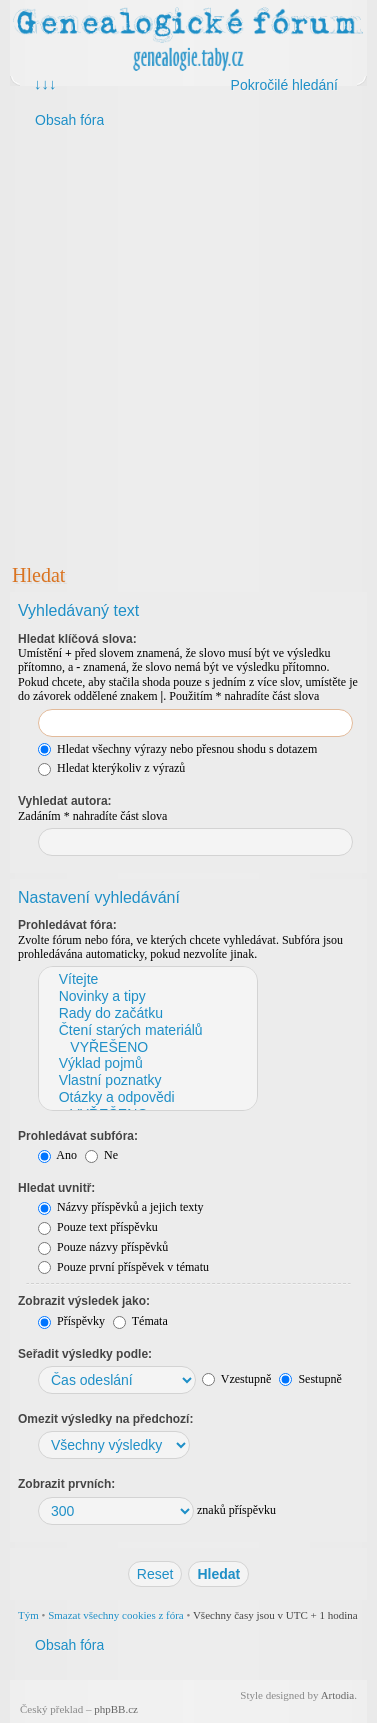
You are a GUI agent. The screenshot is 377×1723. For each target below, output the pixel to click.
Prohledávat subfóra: (78, 1136)
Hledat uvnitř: (56, 1188)
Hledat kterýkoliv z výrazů (111, 768)
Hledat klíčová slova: (77, 639)
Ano (57, 1155)
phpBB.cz (116, 1709)
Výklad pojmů (147, 1063)
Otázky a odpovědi (147, 1097)
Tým (28, 1615)
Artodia (338, 1695)
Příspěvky (71, 1321)
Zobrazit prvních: (66, 1484)
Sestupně (310, 1379)
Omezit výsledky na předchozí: (105, 1419)
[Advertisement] (187, 344)
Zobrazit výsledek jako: (84, 1301)
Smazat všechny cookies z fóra (116, 1615)
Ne (101, 1155)
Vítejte (147, 979)
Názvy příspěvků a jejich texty (121, 1207)
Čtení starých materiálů (147, 1030)
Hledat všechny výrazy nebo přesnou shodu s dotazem (177, 749)
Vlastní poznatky (147, 1080)
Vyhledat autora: (65, 801)
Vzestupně (236, 1379)
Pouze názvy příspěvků (103, 1247)
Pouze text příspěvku (98, 1227)
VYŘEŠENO (147, 1047)
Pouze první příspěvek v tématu (123, 1267)
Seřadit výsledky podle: (85, 1354)
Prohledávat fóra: (67, 925)
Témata (140, 1321)
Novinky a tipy (147, 996)
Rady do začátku (147, 1013)
